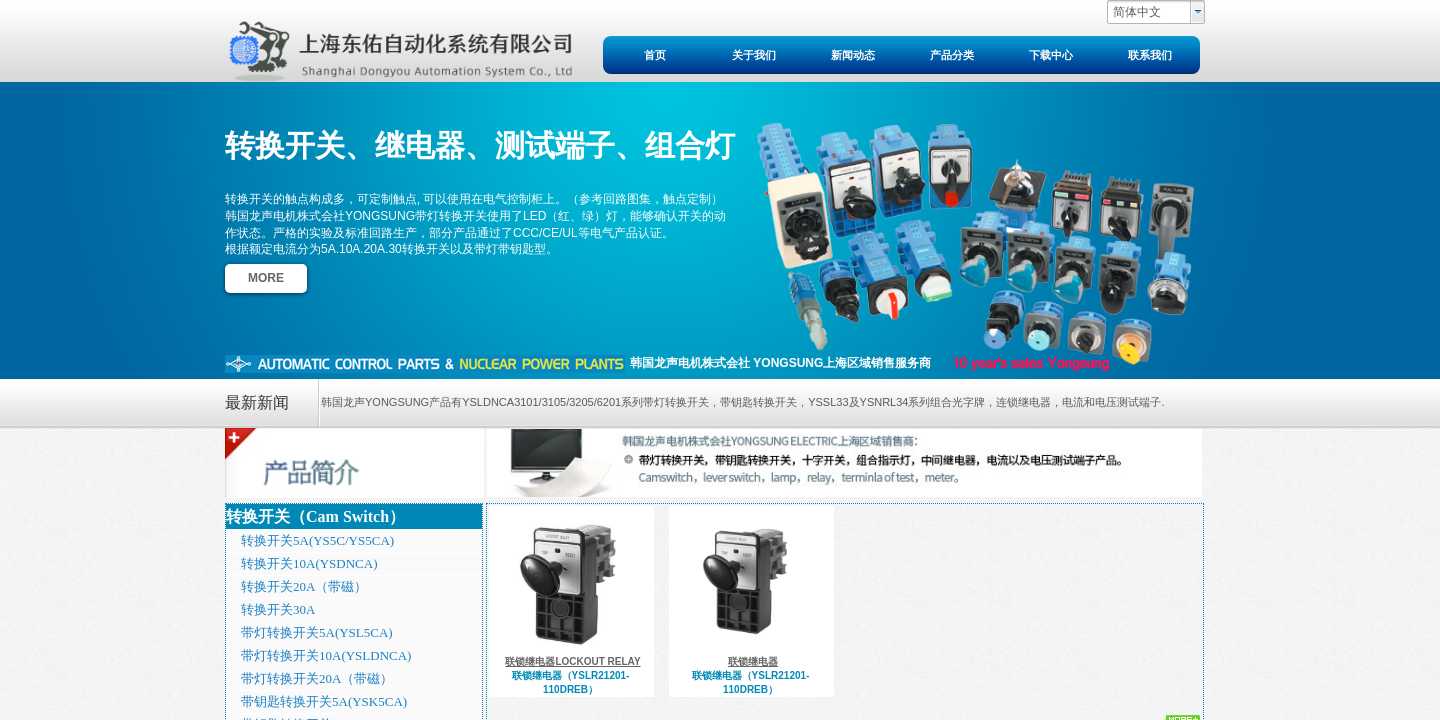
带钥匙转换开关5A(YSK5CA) (324, 701)
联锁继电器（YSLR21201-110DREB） (571, 682)
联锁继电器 (753, 661)
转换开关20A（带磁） (304, 586)
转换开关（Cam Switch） (315, 516)
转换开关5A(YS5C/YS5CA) (317, 540)
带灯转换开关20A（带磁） (317, 678)
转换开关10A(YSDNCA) (309, 563)
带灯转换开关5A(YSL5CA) (317, 632)
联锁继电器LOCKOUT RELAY (572, 661)
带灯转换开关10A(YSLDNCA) (326, 655)
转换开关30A (278, 609)
